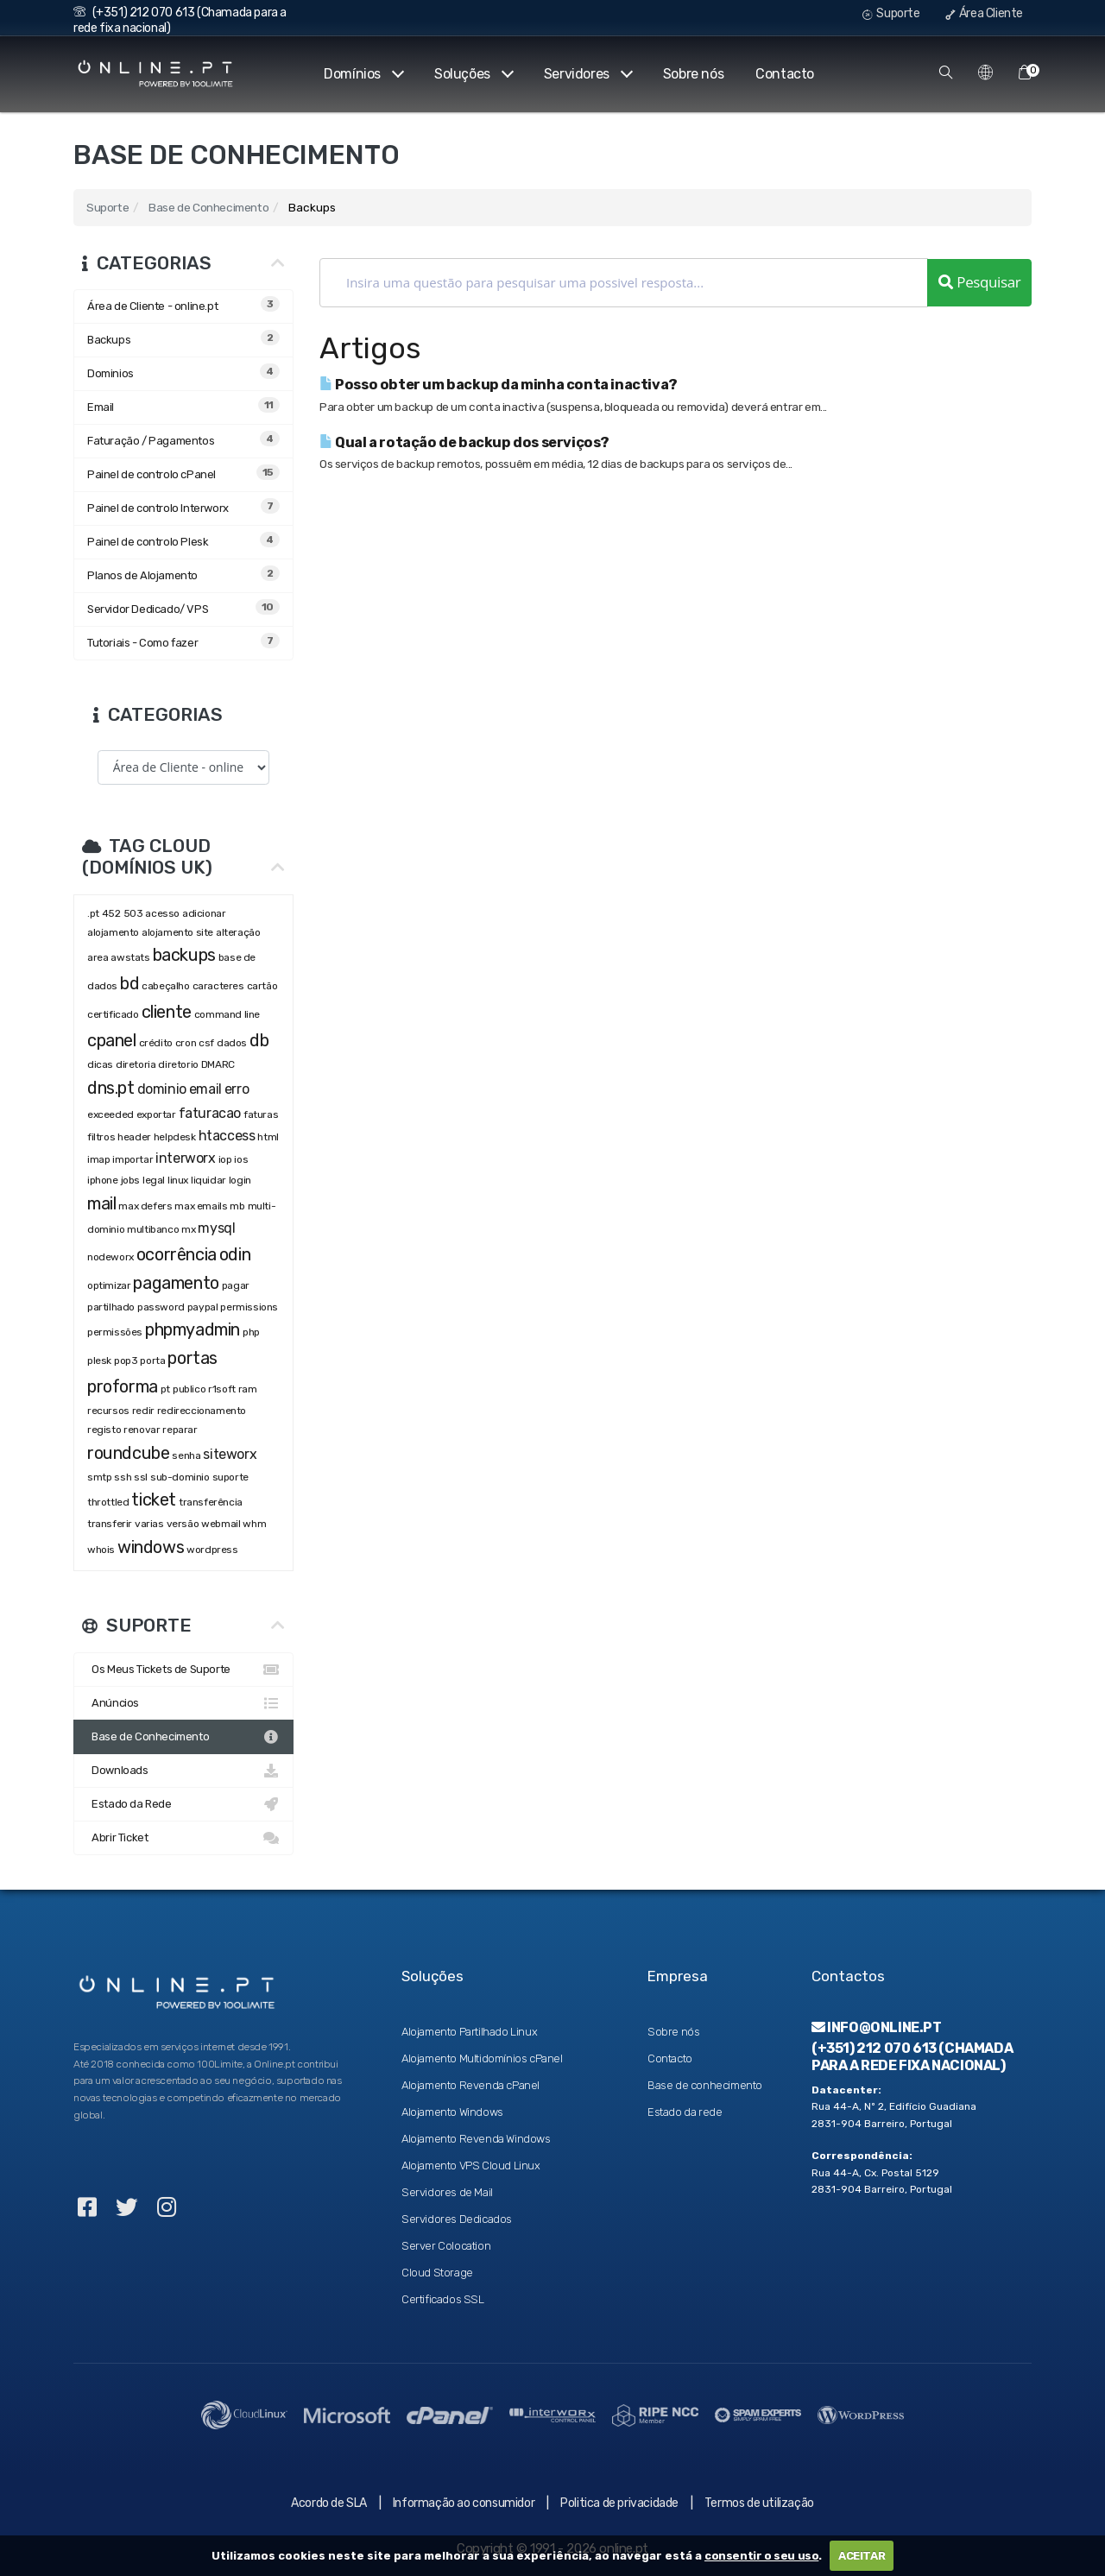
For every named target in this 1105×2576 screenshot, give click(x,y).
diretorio (178, 1064)
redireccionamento (201, 1411)
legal (153, 1180)
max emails (200, 1206)
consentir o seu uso (761, 2555)
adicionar (203, 913)
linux (177, 1180)
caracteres (218, 986)
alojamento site (177, 932)
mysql (216, 1228)
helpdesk (175, 1137)
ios (241, 1159)
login (240, 1180)
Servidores (587, 74)
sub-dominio (180, 1477)
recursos (108, 1411)
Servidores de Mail (447, 2192)
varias (149, 1524)
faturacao (210, 1113)
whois (101, 1550)
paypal (202, 1307)
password (161, 1307)
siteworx (229, 1454)
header (134, 1137)
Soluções (473, 74)
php (252, 1332)
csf (206, 1043)
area (97, 957)
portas (192, 1358)
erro (236, 1089)
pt (165, 1389)
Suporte (890, 13)
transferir (109, 1524)
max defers (145, 1206)
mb (237, 1206)
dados (232, 1043)
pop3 (125, 1360)
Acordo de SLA (329, 2503)
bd (129, 983)
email (205, 1089)
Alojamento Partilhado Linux (469, 2031)
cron (185, 1043)
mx (188, 1229)
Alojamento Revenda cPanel (470, 2085)
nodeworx (110, 1257)
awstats (129, 957)
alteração (238, 932)
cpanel (111, 1040)
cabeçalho (165, 986)
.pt (93, 913)
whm (254, 1524)
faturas (260, 1114)
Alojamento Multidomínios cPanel (482, 2058)
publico (189, 1389)
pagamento (175, 1282)
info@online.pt (876, 2027)
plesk (99, 1360)
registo (104, 1430)
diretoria (135, 1064)
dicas (100, 1064)
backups (184, 954)
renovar (141, 1430)
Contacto (784, 74)
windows (150, 1547)
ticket (153, 1499)
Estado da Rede (183, 1804)
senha (186, 1455)
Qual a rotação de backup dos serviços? (464, 442)
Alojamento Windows (452, 2112)
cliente (167, 1011)
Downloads (183, 1770)
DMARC (218, 1064)
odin (234, 1254)
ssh (122, 1477)
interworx (185, 1158)
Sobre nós (693, 74)
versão (183, 1524)
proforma (122, 1386)
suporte (230, 1477)
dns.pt (111, 1087)
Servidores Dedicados (456, 2219)
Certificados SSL (442, 2299)
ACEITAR (861, 2555)
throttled (108, 1502)
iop (225, 1159)
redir (143, 1411)
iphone (102, 1180)
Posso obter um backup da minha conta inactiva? (498, 384)
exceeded (110, 1114)
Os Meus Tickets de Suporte (183, 1669)
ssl (141, 1477)
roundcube (128, 1453)
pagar (235, 1285)
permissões (114, 1332)
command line (227, 1014)
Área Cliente (984, 13)
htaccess (227, 1135)
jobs (130, 1180)
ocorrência (176, 1254)
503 (133, 913)
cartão (262, 986)
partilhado (111, 1307)
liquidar (208, 1180)
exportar (156, 1114)
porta (152, 1360)
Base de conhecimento (704, 2085)
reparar (179, 1430)
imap (98, 1159)
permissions (249, 1307)
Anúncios (183, 1703)
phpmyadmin (192, 1329)
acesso (162, 913)
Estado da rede (684, 2112)
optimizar (108, 1285)
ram (247, 1389)
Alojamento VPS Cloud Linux (470, 2165)
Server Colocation (445, 2245)
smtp (99, 1477)
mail (101, 1203)
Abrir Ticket (183, 1838)
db (258, 1040)
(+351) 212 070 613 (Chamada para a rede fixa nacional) (912, 2056)
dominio (161, 1089)
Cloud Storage (437, 2272)
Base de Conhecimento (208, 207)
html (267, 1137)
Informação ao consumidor (463, 2503)
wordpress (211, 1550)
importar (132, 1159)
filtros (101, 1137)
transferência (211, 1502)
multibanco (153, 1229)
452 (111, 913)
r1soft (222, 1389)
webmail (220, 1524)
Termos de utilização (759, 2503)
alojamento (113, 932)
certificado (113, 1014)
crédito (156, 1043)
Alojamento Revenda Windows (476, 2138)
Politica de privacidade (619, 2503)
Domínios (363, 74)
